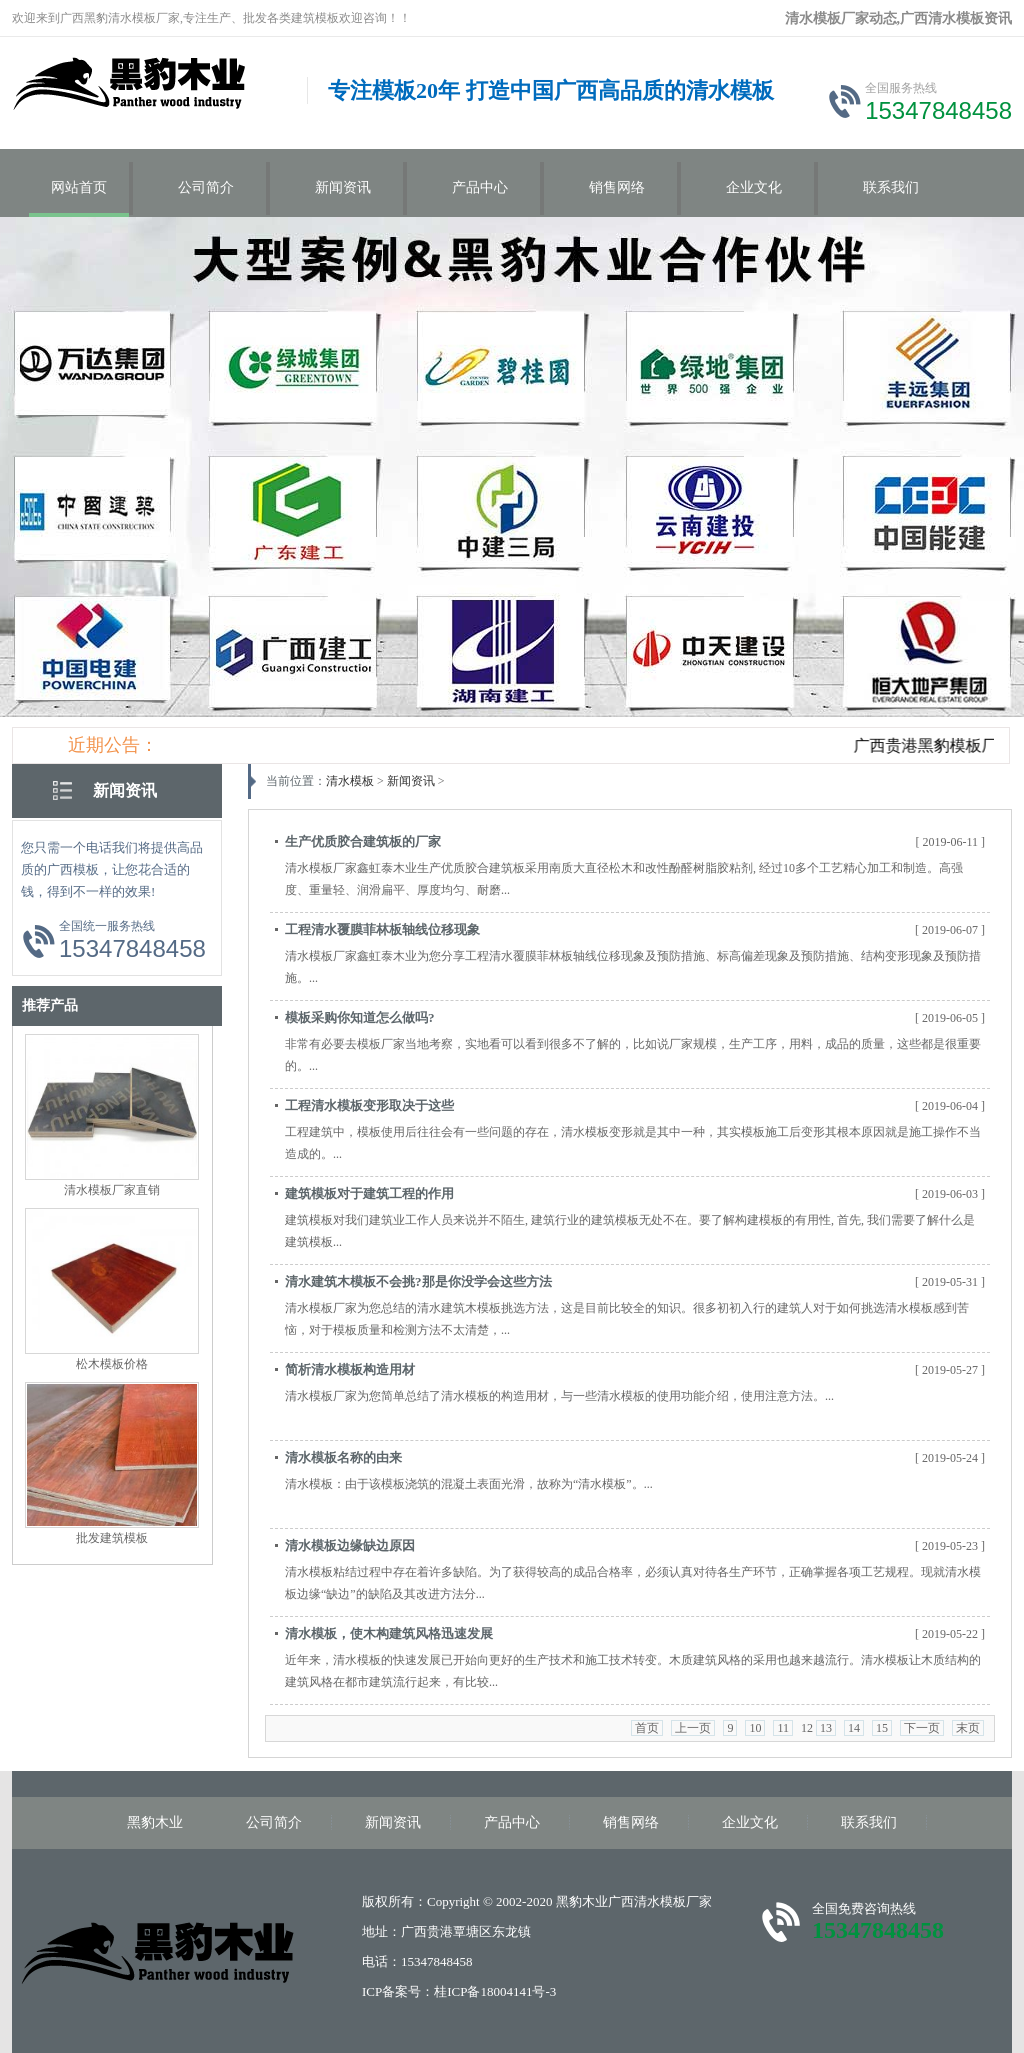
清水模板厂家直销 (112, 1190)
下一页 (922, 1728)
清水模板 (350, 781)
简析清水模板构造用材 (350, 1369)
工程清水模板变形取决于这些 (369, 1105)
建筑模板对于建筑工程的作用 (369, 1193)
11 (783, 1728)
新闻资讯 (343, 187)
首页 (647, 1728)
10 (755, 1728)
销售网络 (617, 187)
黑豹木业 (155, 1822)
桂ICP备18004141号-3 (495, 1991)
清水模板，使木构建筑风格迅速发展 (389, 1633)
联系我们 (891, 187)
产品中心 (480, 187)
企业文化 (754, 187)
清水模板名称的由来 (343, 1457)
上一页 (693, 1728)
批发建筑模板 (112, 1538)
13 (826, 1728)
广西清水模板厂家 (660, 1901)
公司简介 (206, 187)
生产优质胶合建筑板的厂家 (363, 841)
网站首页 (79, 187)
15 (882, 1728)
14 (854, 1728)
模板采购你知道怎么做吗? (360, 1017)
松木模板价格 (112, 1364)
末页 (968, 1728)
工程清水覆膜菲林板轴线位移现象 (382, 929)
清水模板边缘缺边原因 (350, 1545)
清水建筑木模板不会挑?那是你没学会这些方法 (418, 1281)
